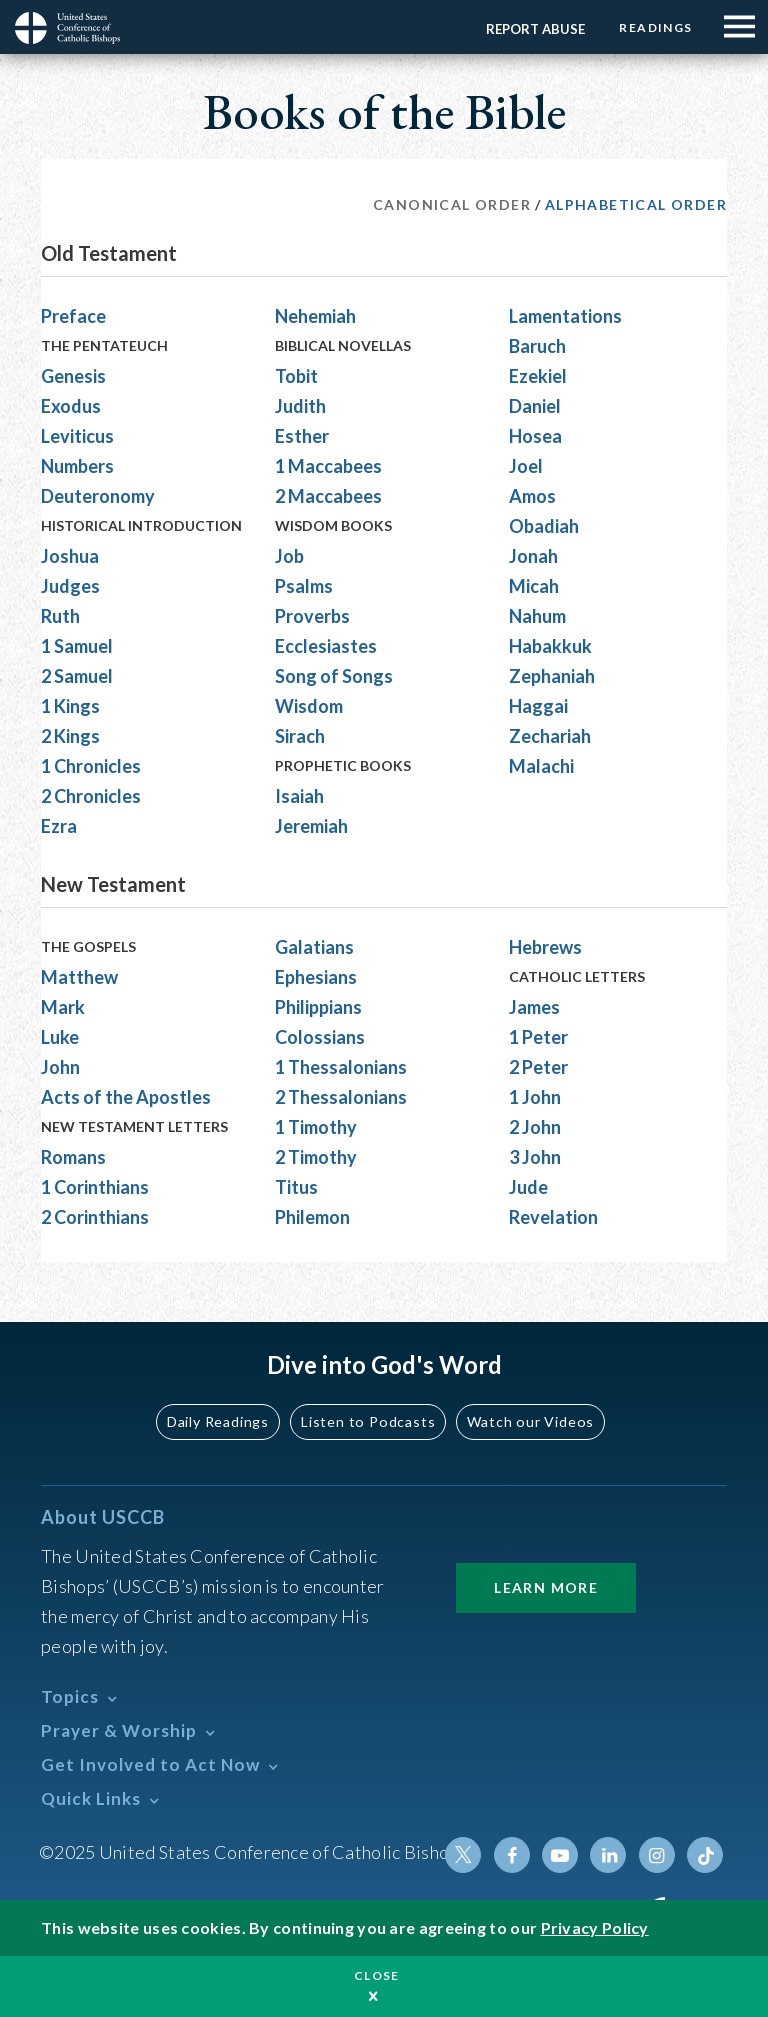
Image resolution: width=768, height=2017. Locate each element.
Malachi (541, 766)
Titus (296, 1187)
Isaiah (299, 796)
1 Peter (538, 1037)
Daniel (535, 406)
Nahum (537, 616)
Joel (526, 466)
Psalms (304, 586)
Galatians (314, 947)
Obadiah (544, 526)
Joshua (70, 556)
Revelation (553, 1217)
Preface (73, 316)
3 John (535, 1157)
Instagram (657, 1855)
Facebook (513, 1855)
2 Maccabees (328, 496)
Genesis (73, 376)
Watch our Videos (529, 1421)
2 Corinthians (95, 1217)
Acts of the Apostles (126, 1097)
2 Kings (70, 736)
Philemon (312, 1217)
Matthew (79, 977)
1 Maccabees (328, 466)
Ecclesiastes (326, 646)
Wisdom (309, 706)
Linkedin (609, 1855)
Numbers (77, 466)
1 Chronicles (91, 766)
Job (289, 556)
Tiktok (705, 1855)
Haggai (538, 706)
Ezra (59, 826)
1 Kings (70, 706)
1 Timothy (316, 1127)
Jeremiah (311, 826)
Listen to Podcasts (369, 1421)
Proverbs (312, 616)
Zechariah (550, 736)
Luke (60, 1037)
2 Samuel (77, 676)
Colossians (320, 1037)
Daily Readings (220, 1421)
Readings (655, 27)
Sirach (300, 736)
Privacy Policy (595, 1927)
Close (377, 1975)
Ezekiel (538, 376)
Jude (528, 1187)
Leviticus (77, 436)
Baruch (537, 346)
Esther (302, 436)
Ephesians (316, 977)
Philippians (318, 1007)
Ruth (60, 616)
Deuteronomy (98, 496)
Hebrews (545, 947)
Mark (63, 1007)
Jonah (533, 556)
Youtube (561, 1855)
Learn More (546, 1587)
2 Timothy (316, 1157)
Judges (70, 586)
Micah (534, 586)
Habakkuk (550, 646)
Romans (73, 1157)
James (534, 1007)
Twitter (465, 1855)
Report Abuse (534, 29)
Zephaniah (552, 676)
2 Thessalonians (341, 1097)
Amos (532, 496)
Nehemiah (315, 316)
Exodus (71, 406)
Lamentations (565, 316)
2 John (535, 1127)
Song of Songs (334, 676)
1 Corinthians (95, 1187)
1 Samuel (77, 646)
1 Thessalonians (341, 1067)
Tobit (296, 376)
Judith (300, 406)
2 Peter (538, 1067)
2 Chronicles (91, 796)
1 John (535, 1097)
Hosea (535, 436)
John (60, 1067)
